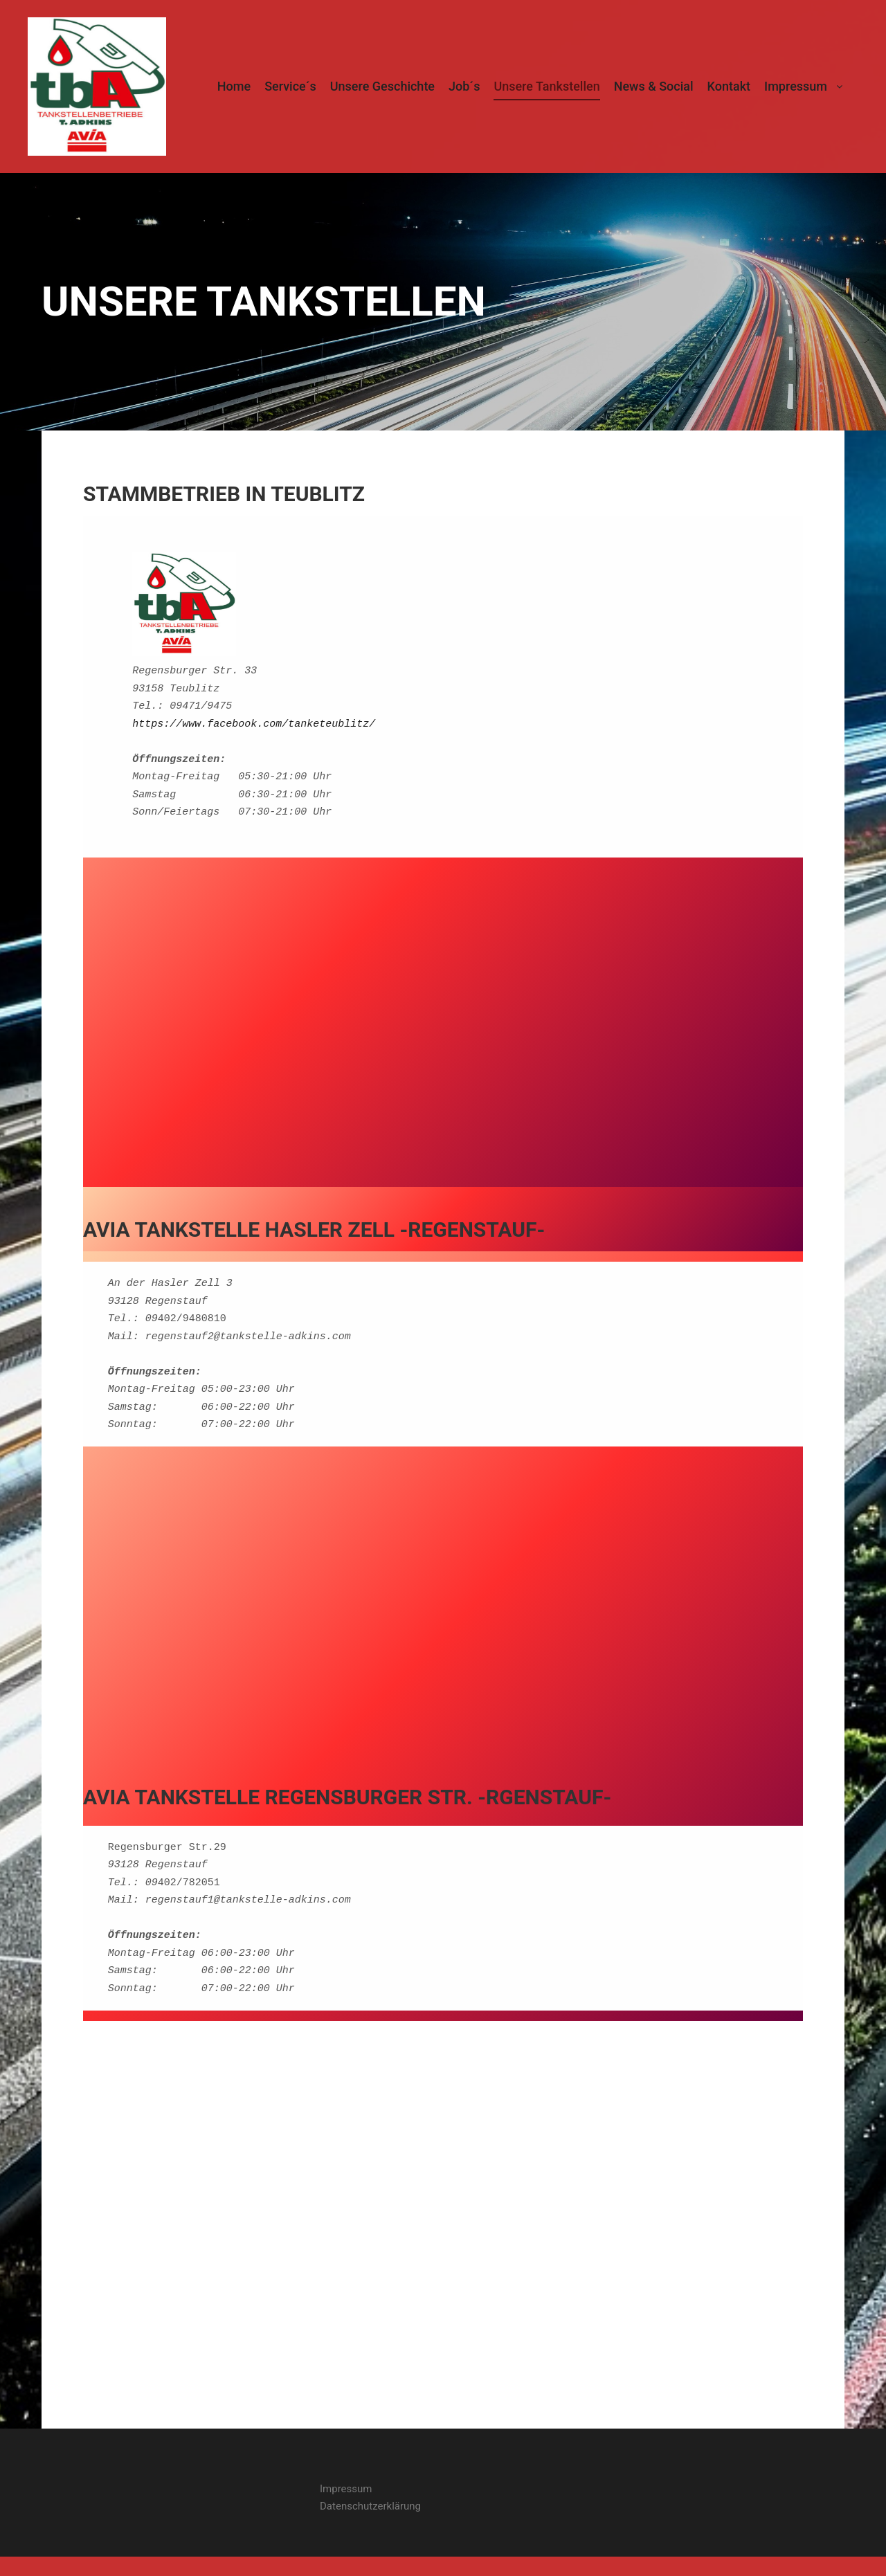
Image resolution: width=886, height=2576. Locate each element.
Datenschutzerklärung (370, 2504)
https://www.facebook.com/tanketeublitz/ (253, 722)
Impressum (346, 2487)
